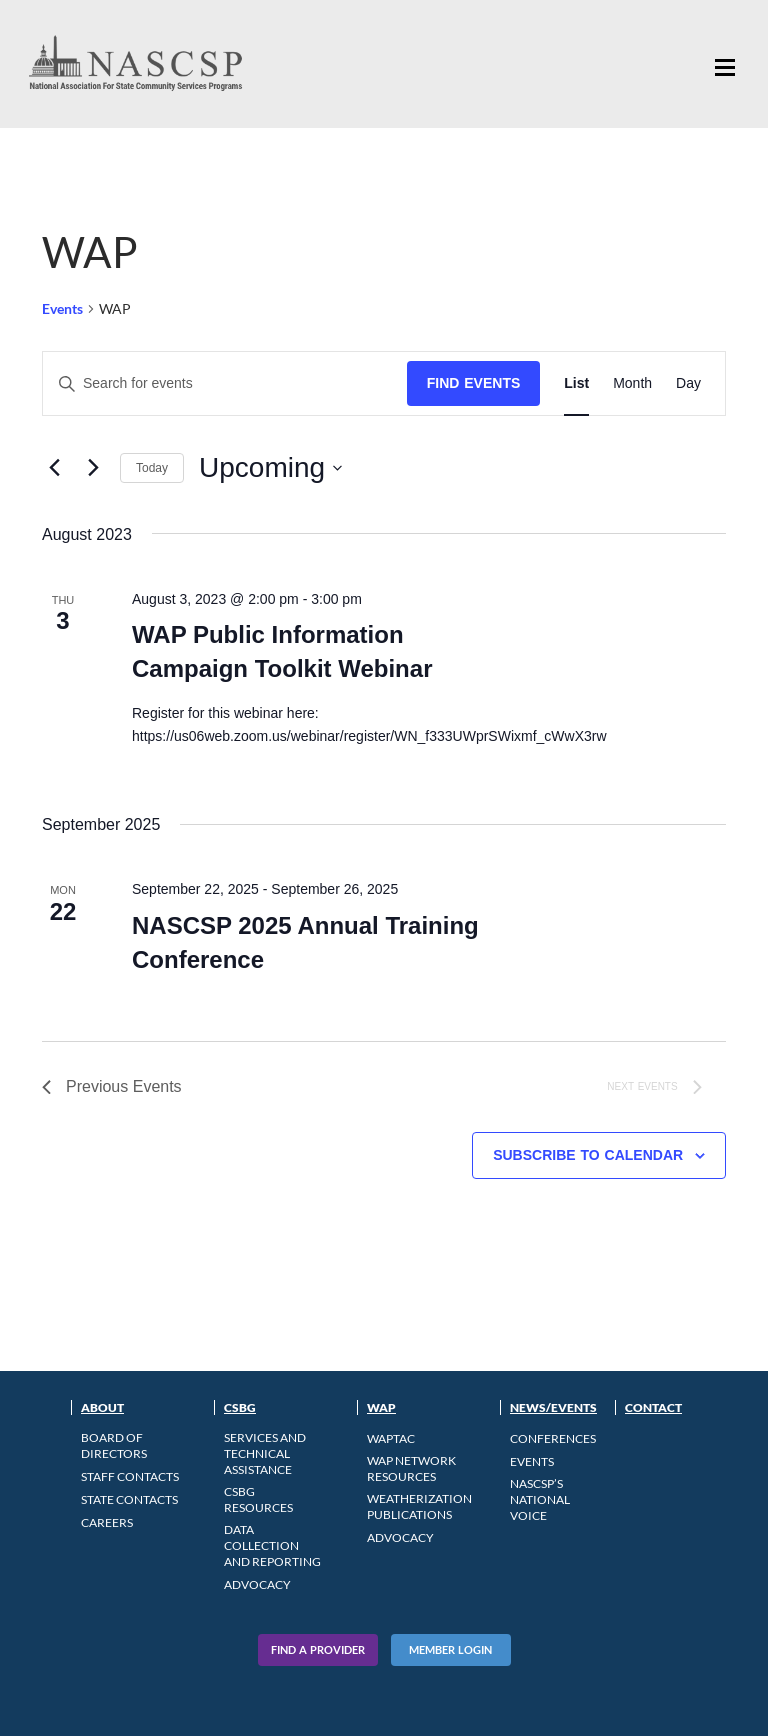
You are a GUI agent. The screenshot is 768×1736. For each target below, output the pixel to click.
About (102, 1407)
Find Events (474, 383)
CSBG (240, 1407)
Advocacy (257, 1584)
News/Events (553, 1407)
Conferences (553, 1438)
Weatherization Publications (419, 1506)
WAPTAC (391, 1438)
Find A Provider (318, 1649)
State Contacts (129, 1499)
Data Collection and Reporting (272, 1545)
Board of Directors (114, 1445)
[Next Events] (93, 468)
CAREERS (107, 1522)
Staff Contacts (130, 1476)
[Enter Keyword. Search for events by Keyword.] (225, 383)
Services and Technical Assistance (265, 1453)
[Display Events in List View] (576, 383)
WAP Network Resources (411, 1468)
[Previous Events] (54, 468)
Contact (653, 1407)
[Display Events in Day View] (688, 383)
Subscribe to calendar (588, 1155)
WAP (381, 1407)
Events (62, 308)
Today (152, 468)
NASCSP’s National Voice (540, 1499)
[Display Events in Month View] (632, 383)
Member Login (450, 1649)
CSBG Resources (258, 1499)
